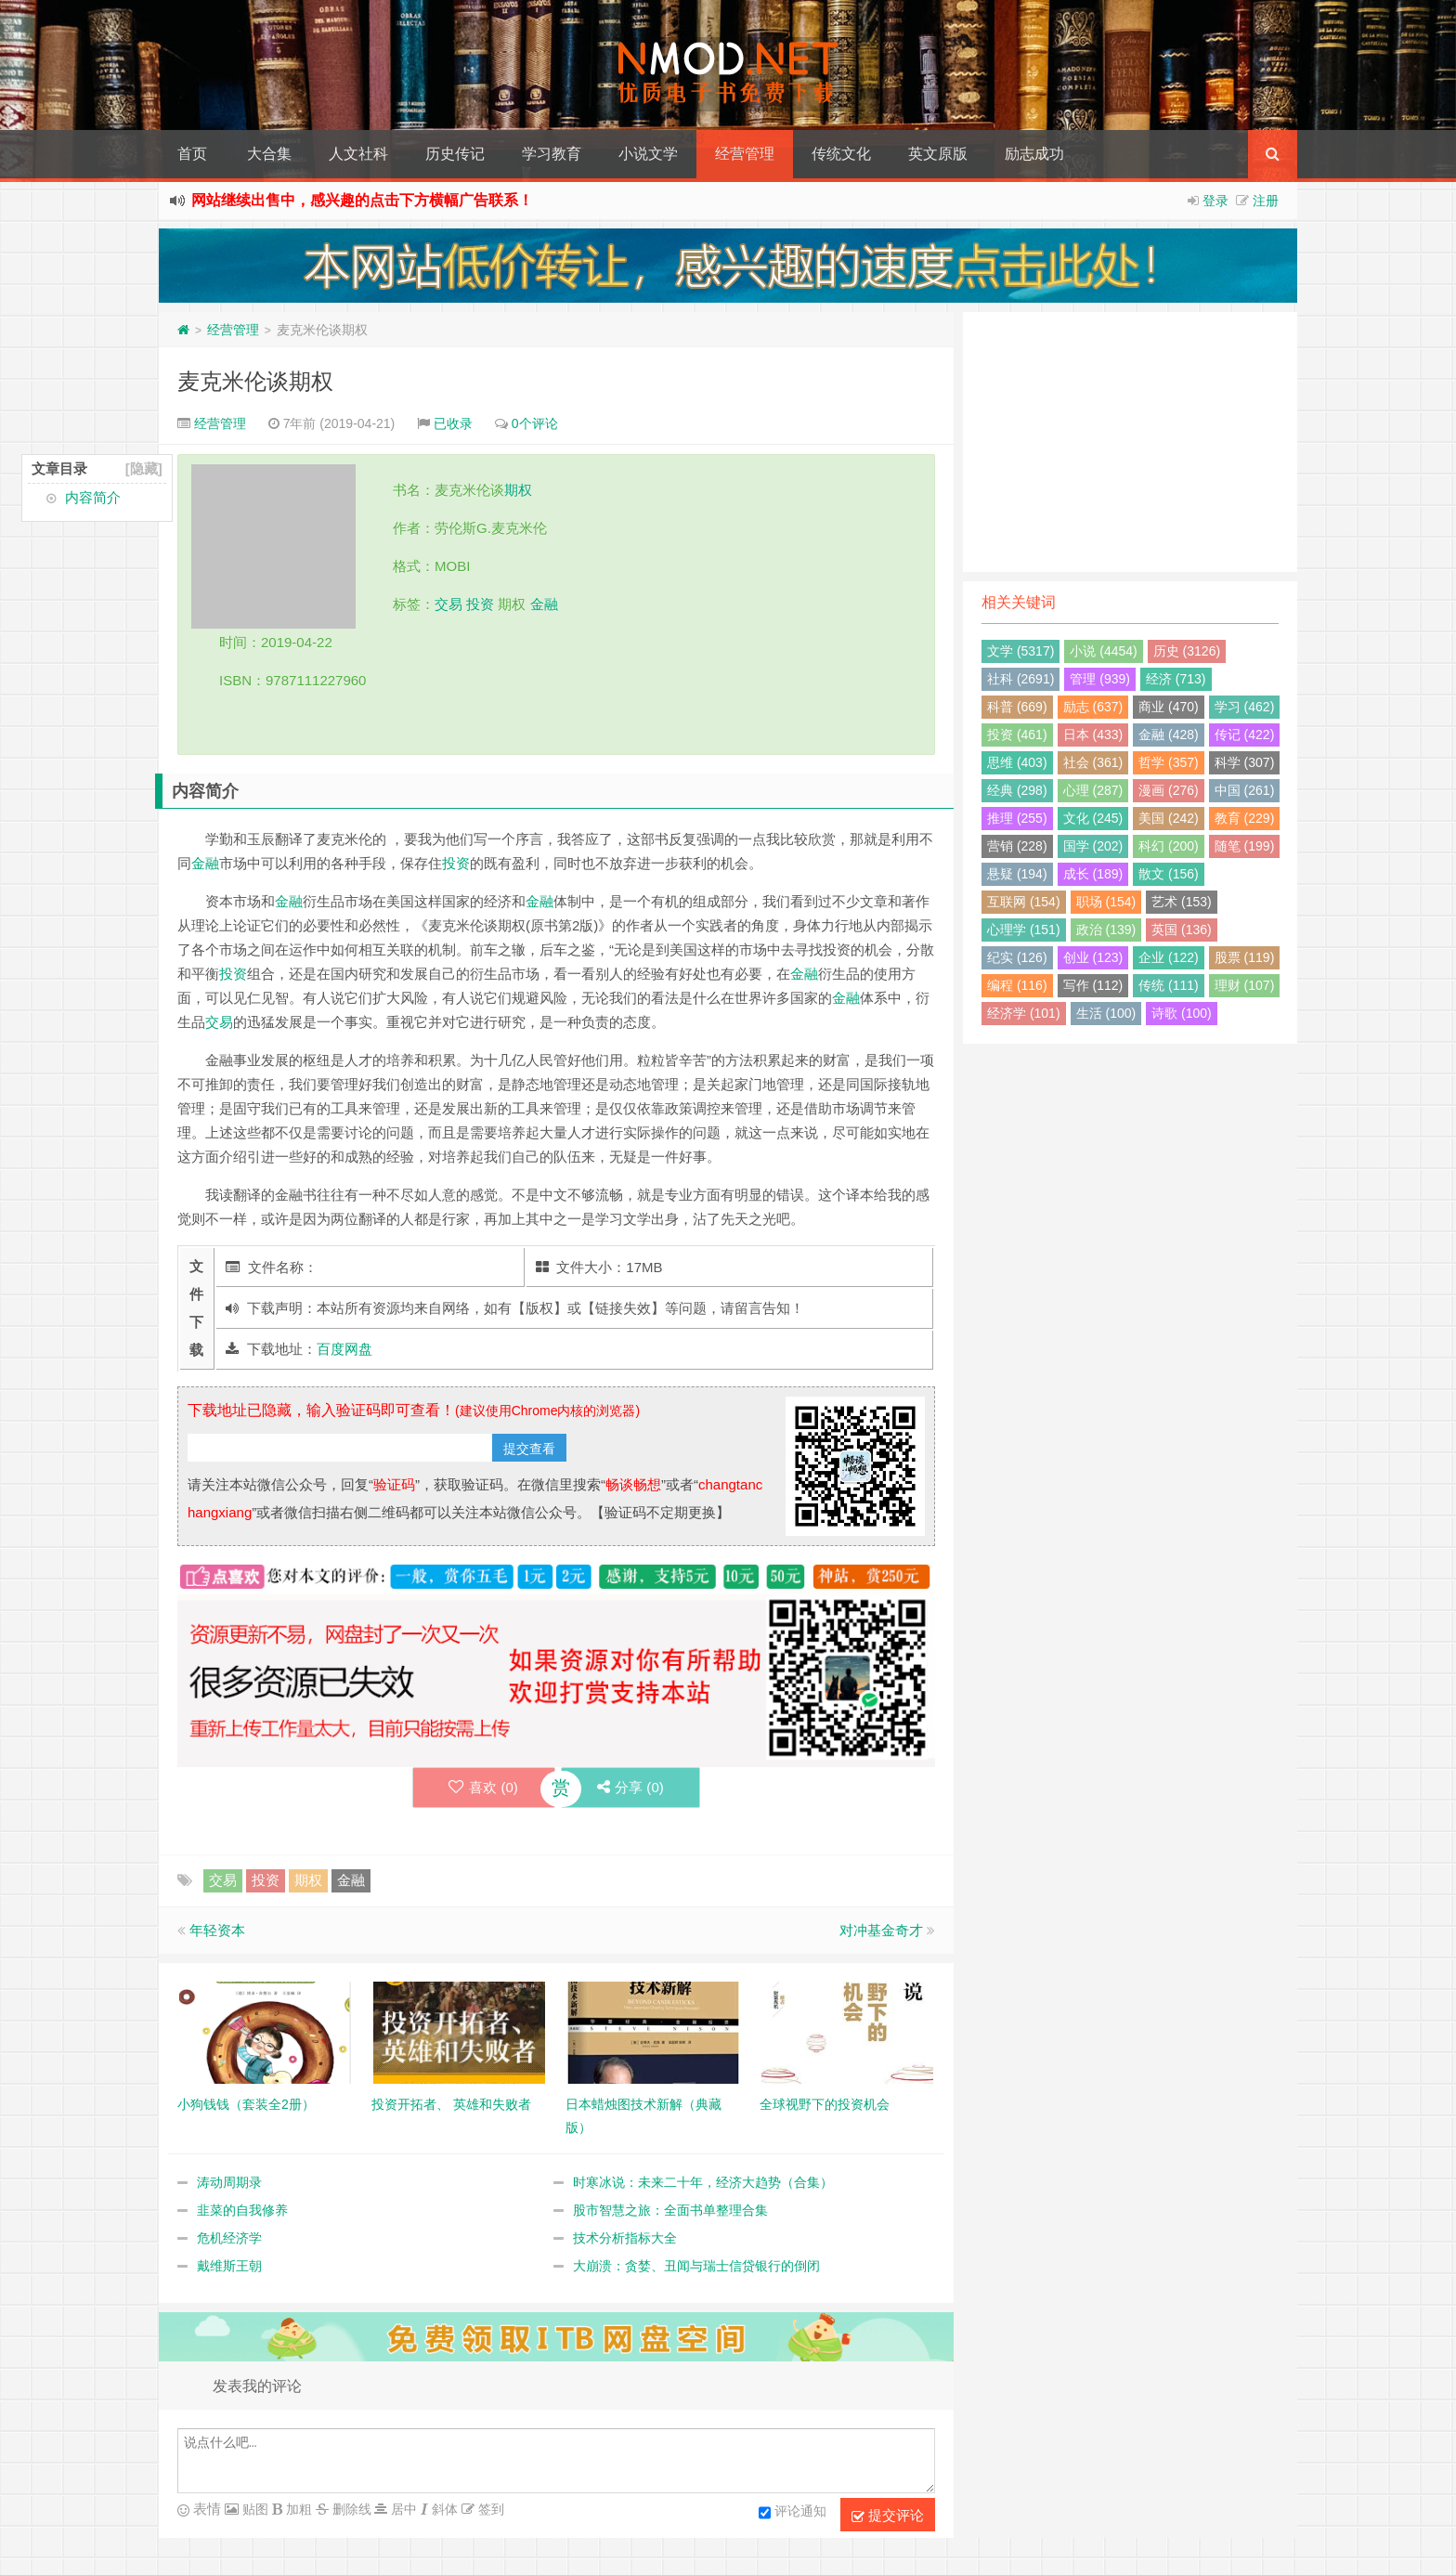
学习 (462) (1245, 706)
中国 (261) (1245, 790)
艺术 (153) (1181, 901)
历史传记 (455, 154)
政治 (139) (1106, 929)
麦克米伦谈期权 (255, 381)
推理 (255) (1017, 818)
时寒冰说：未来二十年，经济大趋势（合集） (703, 2182)
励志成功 (1034, 154)
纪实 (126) (1017, 957)
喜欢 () (482, 1787)
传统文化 (841, 154)
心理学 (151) (1023, 929)
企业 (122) (1168, 957)
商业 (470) (1168, 706)
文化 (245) (1093, 818)
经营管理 (744, 154)
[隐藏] (143, 468)
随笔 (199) (1245, 846)
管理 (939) (1100, 678)
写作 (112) (1093, 985)
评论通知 (792, 2513)
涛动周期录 (229, 2182)
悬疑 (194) (1017, 873)
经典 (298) (1017, 790)
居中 (402, 2509)
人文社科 (358, 154)
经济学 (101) (1023, 1013)
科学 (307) (1245, 762)
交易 (448, 604)
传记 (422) (1245, 734)
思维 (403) (1017, 762)
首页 (192, 154)
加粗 (297, 2509)
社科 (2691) (1020, 678)
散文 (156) (1168, 873)
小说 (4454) (1103, 651)
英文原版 (938, 154)
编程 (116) (1017, 985)
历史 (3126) (1186, 651)
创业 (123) (1093, 957)
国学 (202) (1093, 846)
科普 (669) (1017, 706)
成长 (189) (1093, 873)
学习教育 (551, 154)
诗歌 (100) (1181, 1013)
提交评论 (888, 2515)
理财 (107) (1245, 985)
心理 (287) (1093, 790)
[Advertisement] (1130, 442)
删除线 (350, 2509)
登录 (1215, 200)
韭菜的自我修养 (242, 2210)
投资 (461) (1017, 734)
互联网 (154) (1023, 901)
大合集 (269, 154)
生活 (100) (1106, 1013)
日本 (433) (1093, 734)
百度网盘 (344, 1349)
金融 (544, 604)
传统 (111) (1168, 985)
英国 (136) (1181, 929)
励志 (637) (1093, 706)
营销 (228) (1017, 846)
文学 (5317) (1020, 651)
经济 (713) (1176, 678)
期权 (518, 490)
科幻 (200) (1168, 846)
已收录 (453, 423)
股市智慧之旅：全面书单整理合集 (670, 2210)
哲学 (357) (1168, 762)
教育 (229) (1245, 818)
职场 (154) (1106, 901)
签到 (489, 2509)
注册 (1266, 200)
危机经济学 (229, 2237)
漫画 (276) (1168, 790)
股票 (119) (1245, 957)
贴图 (253, 2509)
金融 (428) (1168, 734)
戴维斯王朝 (229, 2265)
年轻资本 (217, 1930)
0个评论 (535, 423)
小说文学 (648, 154)
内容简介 (93, 497)
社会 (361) (1093, 762)
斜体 (443, 2509)
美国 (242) (1168, 818)
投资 (480, 604)
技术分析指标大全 (625, 2237)
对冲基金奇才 (881, 1930)
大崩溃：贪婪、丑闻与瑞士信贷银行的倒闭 (696, 2265)
